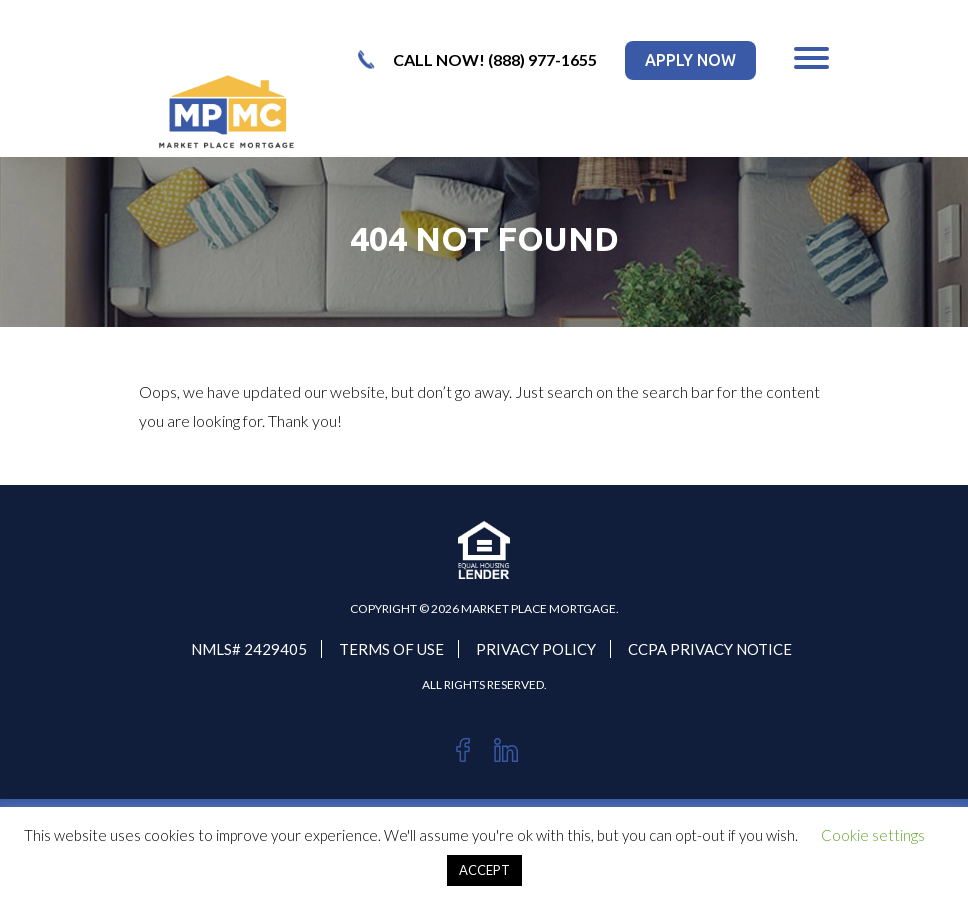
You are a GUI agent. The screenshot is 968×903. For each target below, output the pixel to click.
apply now (690, 60)
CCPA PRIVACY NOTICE (710, 649)
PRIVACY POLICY (536, 649)
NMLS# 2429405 (249, 649)
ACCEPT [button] (484, 870)
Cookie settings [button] (873, 835)
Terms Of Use (391, 649)
